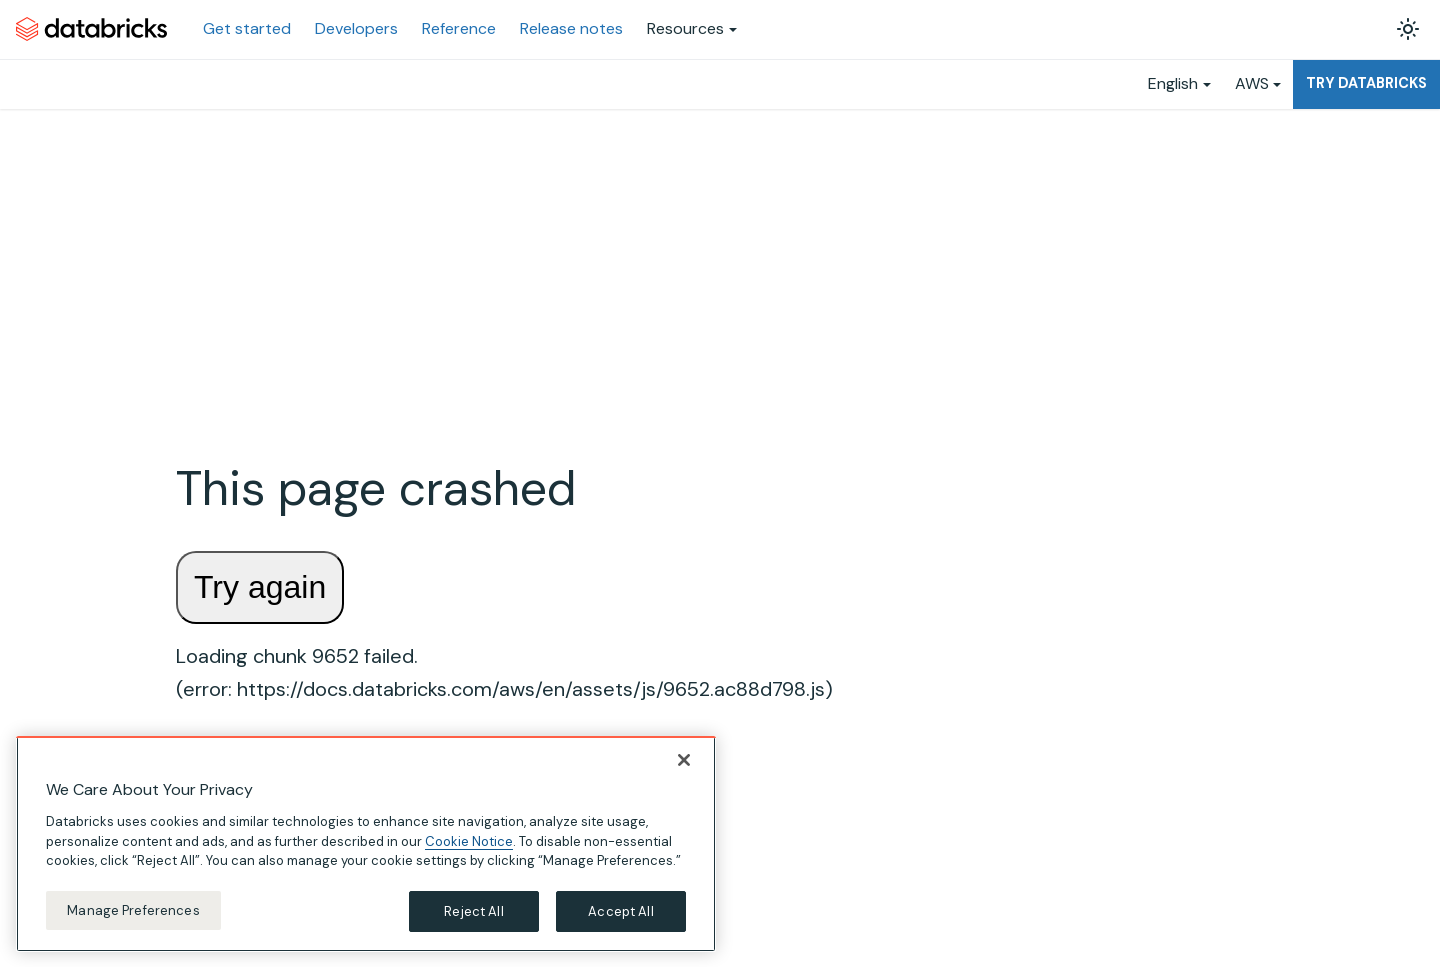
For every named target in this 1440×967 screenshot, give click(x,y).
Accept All (620, 913)
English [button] (1173, 83)
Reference (459, 28)
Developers (356, 28)
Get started (247, 28)
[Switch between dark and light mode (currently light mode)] (1408, 29)
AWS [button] (1252, 83)
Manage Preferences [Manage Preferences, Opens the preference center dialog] (133, 912)
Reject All (473, 913)
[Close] (684, 763)
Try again (260, 587)
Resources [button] (685, 28)
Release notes (571, 28)
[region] (366, 847)
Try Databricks (1366, 83)
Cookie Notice (469, 843)
